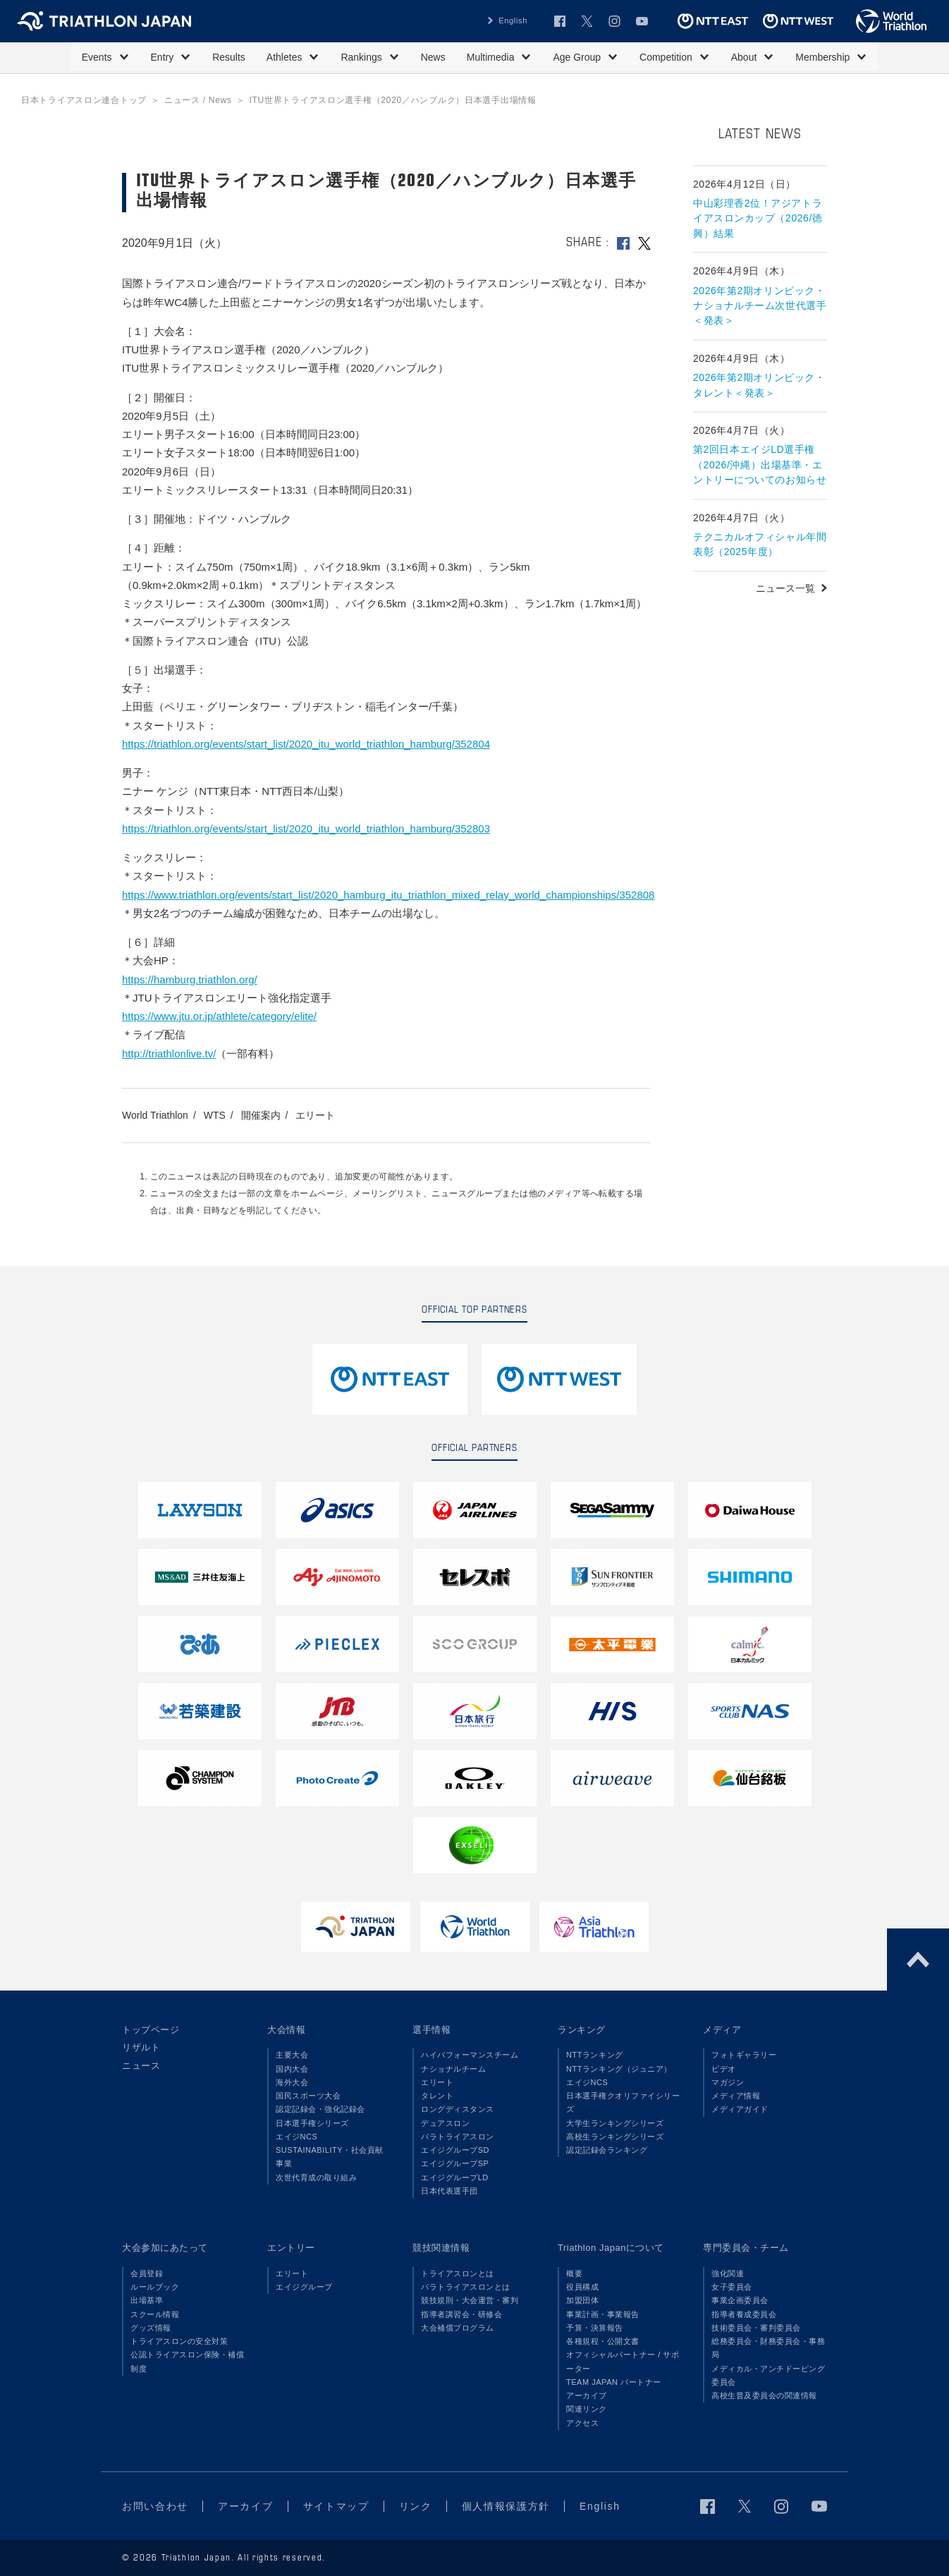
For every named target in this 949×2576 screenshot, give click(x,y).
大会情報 (286, 2029)
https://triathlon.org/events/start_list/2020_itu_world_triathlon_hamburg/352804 (306, 744)
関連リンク (586, 2409)
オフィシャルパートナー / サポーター (623, 2361)
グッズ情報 (150, 2327)
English (512, 20)
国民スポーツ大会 (308, 2095)
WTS (215, 1115)
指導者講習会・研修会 (461, 2314)
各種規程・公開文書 (602, 2341)
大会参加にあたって (165, 2247)
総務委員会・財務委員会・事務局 (768, 2348)
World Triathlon (155, 1115)
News (433, 57)
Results (228, 57)
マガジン (727, 2082)
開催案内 (261, 1115)
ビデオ (723, 2069)
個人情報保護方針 (506, 2506)
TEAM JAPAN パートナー (613, 2382)
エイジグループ (304, 2287)
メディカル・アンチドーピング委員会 (768, 2375)
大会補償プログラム (457, 2327)
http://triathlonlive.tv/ (169, 1053)
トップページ (150, 2029)
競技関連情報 (441, 2247)
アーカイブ (586, 2395)
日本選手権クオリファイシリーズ (623, 2102)
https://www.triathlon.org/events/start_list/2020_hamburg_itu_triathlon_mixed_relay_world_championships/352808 (388, 895)
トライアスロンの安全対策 (179, 2341)
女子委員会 (731, 2287)
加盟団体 (582, 2300)
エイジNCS (296, 2136)
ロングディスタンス (457, 2109)
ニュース (141, 2065)
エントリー (291, 2247)
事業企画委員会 (740, 2300)
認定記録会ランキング (606, 2150)
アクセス (582, 2423)
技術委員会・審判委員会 (756, 2327)
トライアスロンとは (457, 2273)
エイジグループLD (455, 2177)
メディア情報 (735, 2095)
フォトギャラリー (743, 2055)
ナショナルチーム (453, 2069)
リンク (415, 2506)
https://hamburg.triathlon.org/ (189, 979)
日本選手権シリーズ (312, 2123)
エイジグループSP (455, 2163)
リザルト (141, 2047)
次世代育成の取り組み (316, 2177)
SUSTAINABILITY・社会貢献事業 (330, 2157)
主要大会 (292, 2055)
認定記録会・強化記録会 (320, 2109)
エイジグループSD (455, 2150)
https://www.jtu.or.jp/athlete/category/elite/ (219, 1016)
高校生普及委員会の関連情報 (764, 2395)
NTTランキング (594, 2055)
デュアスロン (445, 2123)
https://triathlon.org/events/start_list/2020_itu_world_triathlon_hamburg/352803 (306, 828)
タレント (437, 2095)
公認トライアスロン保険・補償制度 (187, 2361)
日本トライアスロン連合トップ (84, 100)
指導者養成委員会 (743, 2314)
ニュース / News (198, 100)
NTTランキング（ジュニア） (619, 2069)
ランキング (582, 2029)
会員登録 (146, 2273)
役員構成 (582, 2287)
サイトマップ (336, 2506)
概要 (574, 2273)
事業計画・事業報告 (602, 2314)
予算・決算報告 (594, 2327)
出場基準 (146, 2300)
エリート (315, 1115)
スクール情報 (154, 2314)
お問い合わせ (155, 2506)
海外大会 (292, 2082)
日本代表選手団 (449, 2191)
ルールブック (154, 2287)
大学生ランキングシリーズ (614, 2123)
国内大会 (292, 2069)
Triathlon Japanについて (611, 2247)
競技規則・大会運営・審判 (469, 2300)
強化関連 (727, 2273)
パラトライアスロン (457, 2136)
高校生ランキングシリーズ (614, 2136)
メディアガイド (740, 2109)
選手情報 (431, 2029)
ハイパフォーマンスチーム (469, 2055)
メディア (722, 2029)
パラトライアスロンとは (465, 2287)
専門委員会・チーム (746, 2247)
